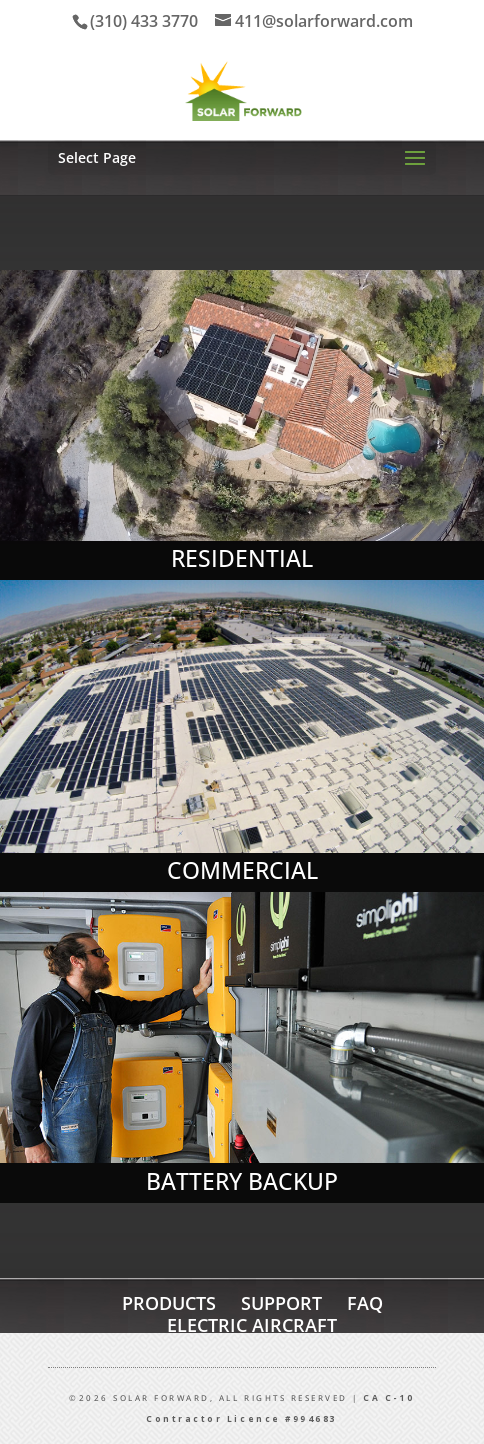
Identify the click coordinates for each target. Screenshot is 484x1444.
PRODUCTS (169, 1303)
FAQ (365, 1303)
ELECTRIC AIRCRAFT (252, 1325)
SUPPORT (281, 1303)
